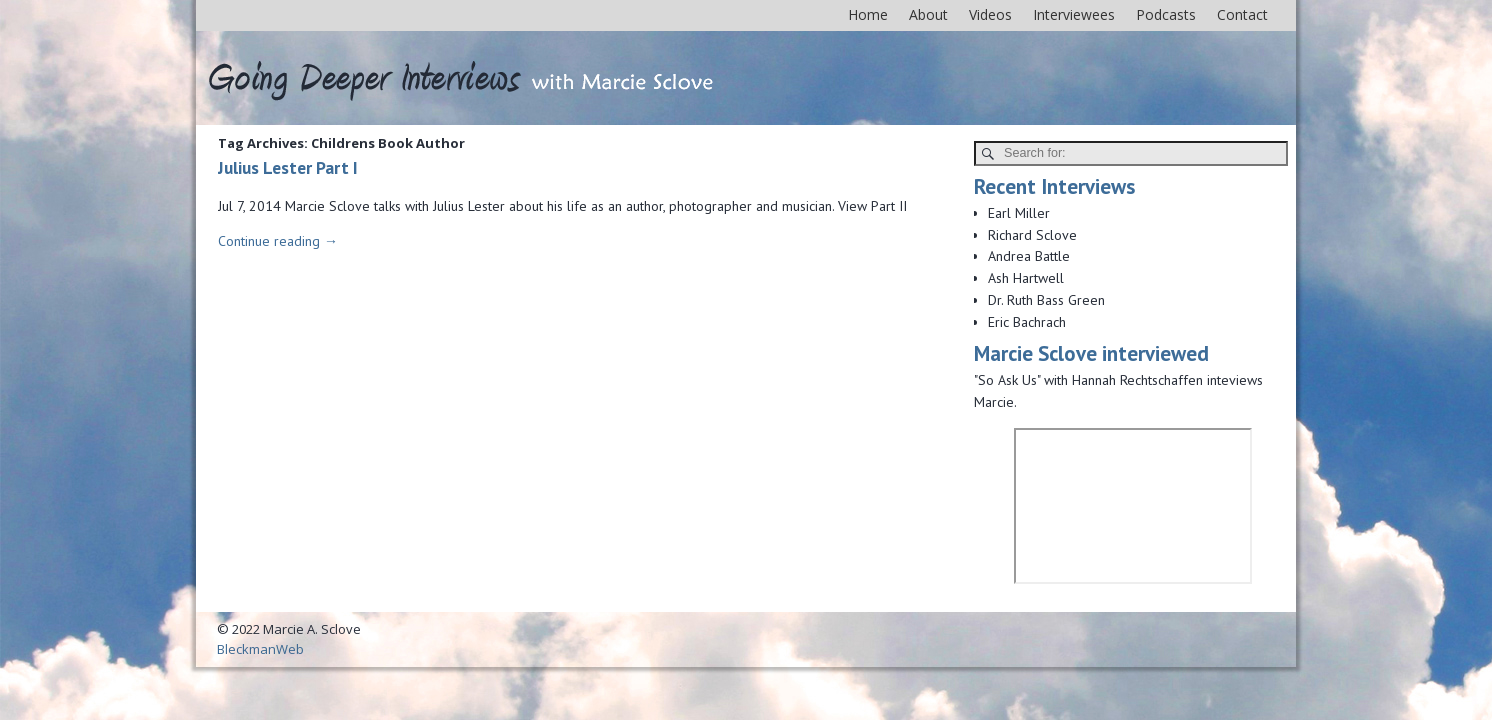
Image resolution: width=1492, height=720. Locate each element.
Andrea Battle (1029, 256)
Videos (990, 14)
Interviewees (1074, 14)
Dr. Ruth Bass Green (1046, 300)
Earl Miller (1019, 213)
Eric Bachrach (1027, 322)
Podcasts (1166, 14)
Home (868, 14)
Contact (1242, 14)
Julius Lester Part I (288, 167)
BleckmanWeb (260, 649)
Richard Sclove (1032, 235)
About (928, 14)
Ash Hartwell (1026, 278)
